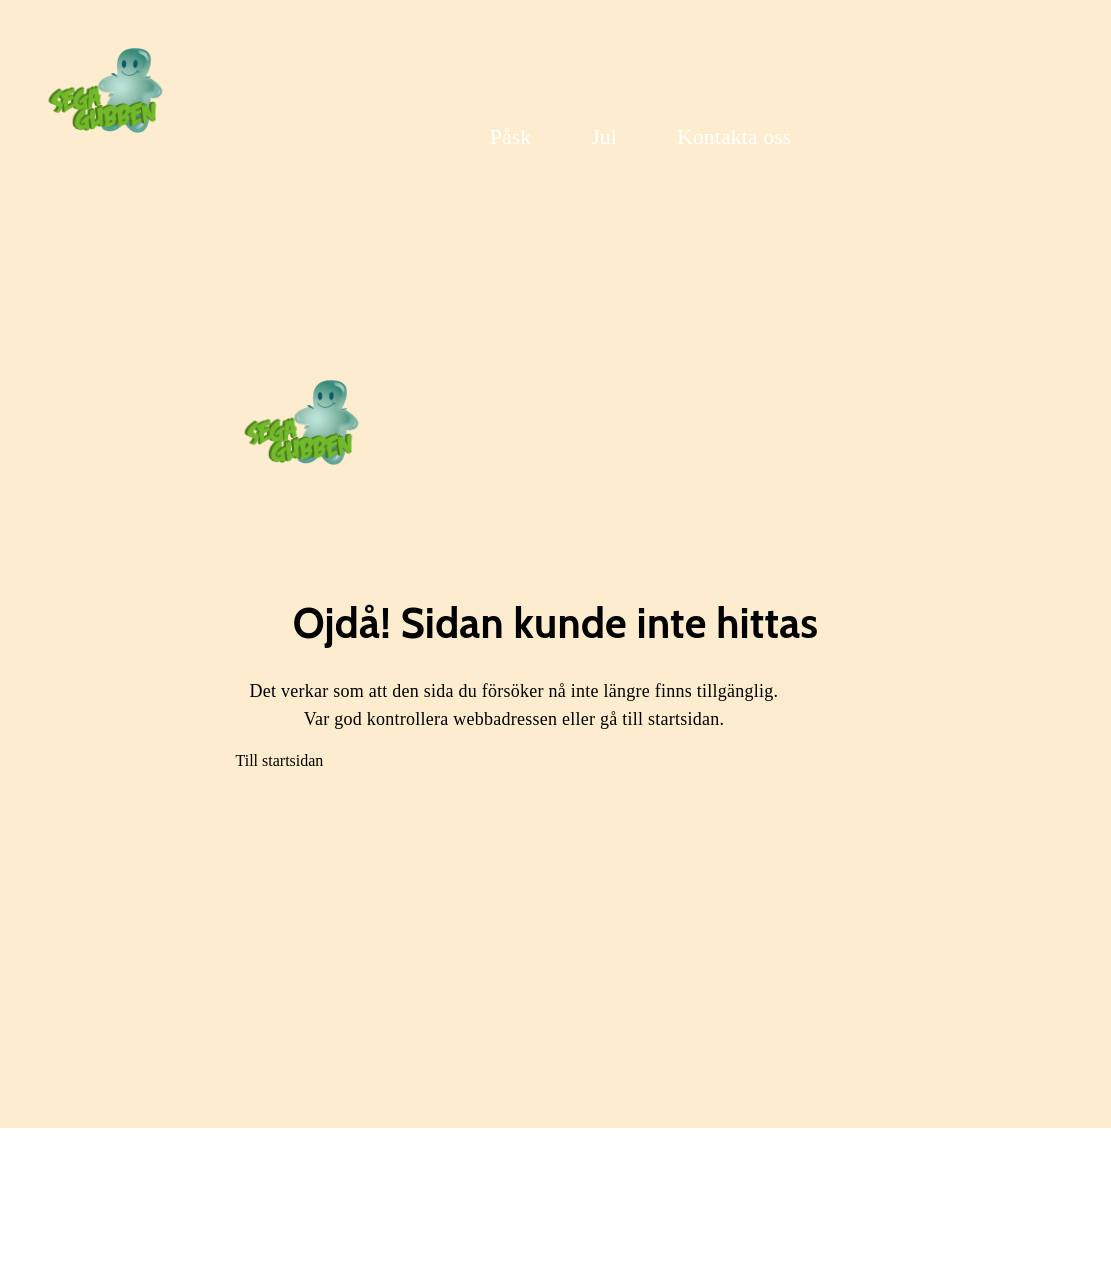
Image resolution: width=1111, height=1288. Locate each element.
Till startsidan (280, 760)
